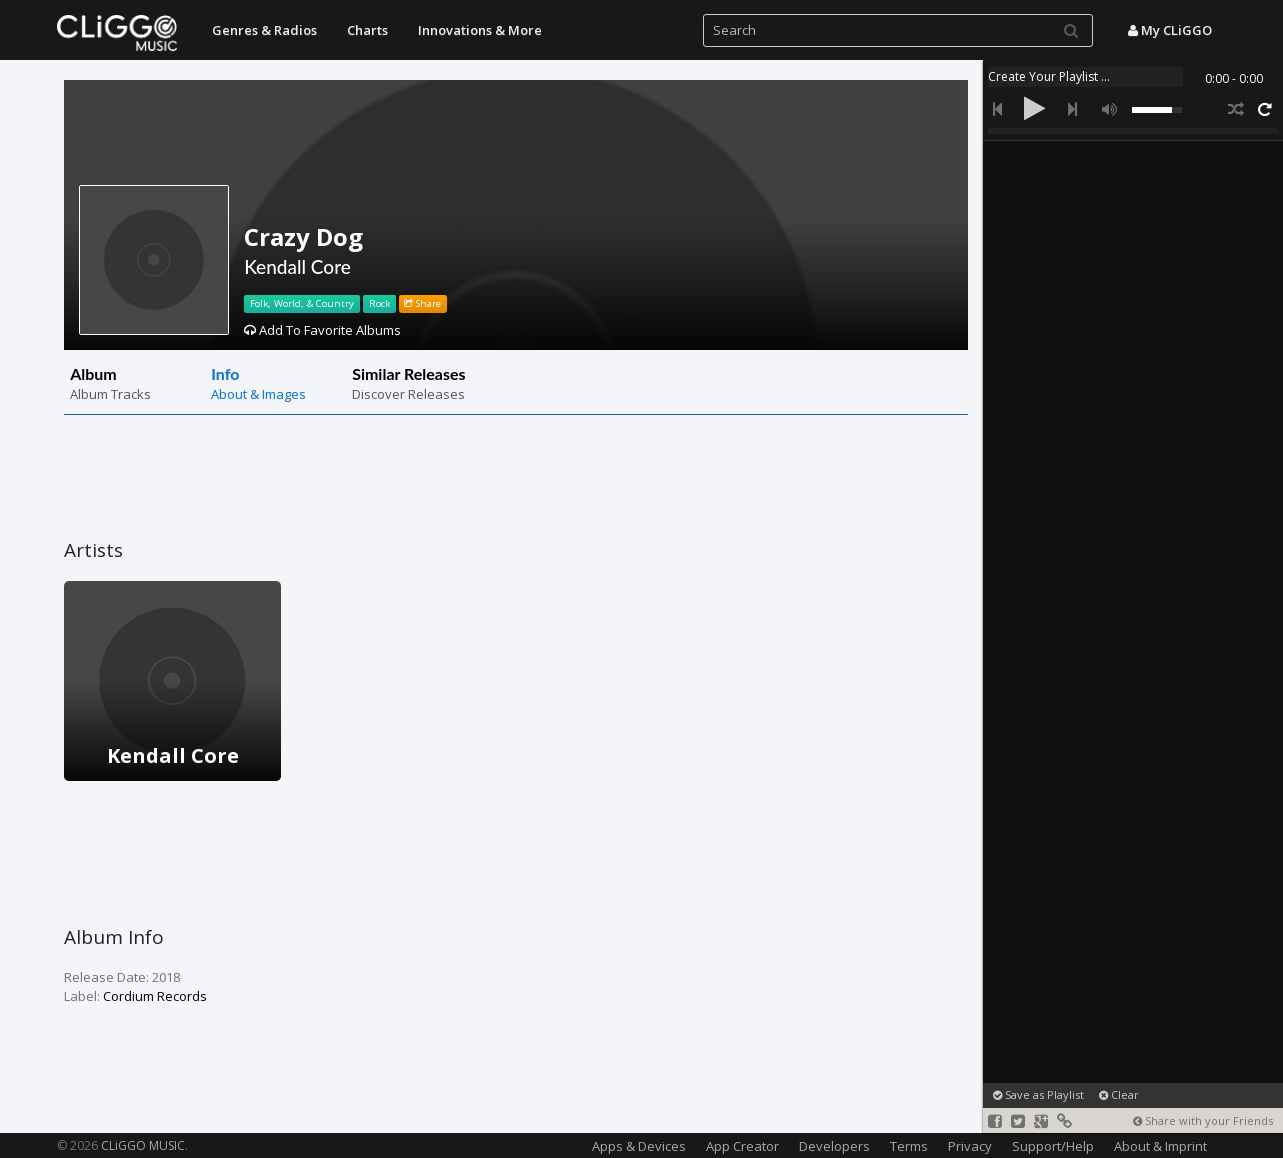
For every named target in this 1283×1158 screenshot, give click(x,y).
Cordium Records (155, 996)
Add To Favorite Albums (322, 330)
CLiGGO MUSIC (143, 1145)
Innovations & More (480, 30)
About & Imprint (1160, 1146)
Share (422, 303)
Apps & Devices (639, 1146)
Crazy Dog (303, 236)
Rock (379, 303)
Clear (1119, 1094)
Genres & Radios (264, 30)
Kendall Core (297, 266)
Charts (367, 30)
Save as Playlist (1038, 1094)
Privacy (970, 1146)
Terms (909, 1146)
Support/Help (1053, 1146)
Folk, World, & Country (302, 303)
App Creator (742, 1146)
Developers (834, 1146)
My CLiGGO (1170, 30)
